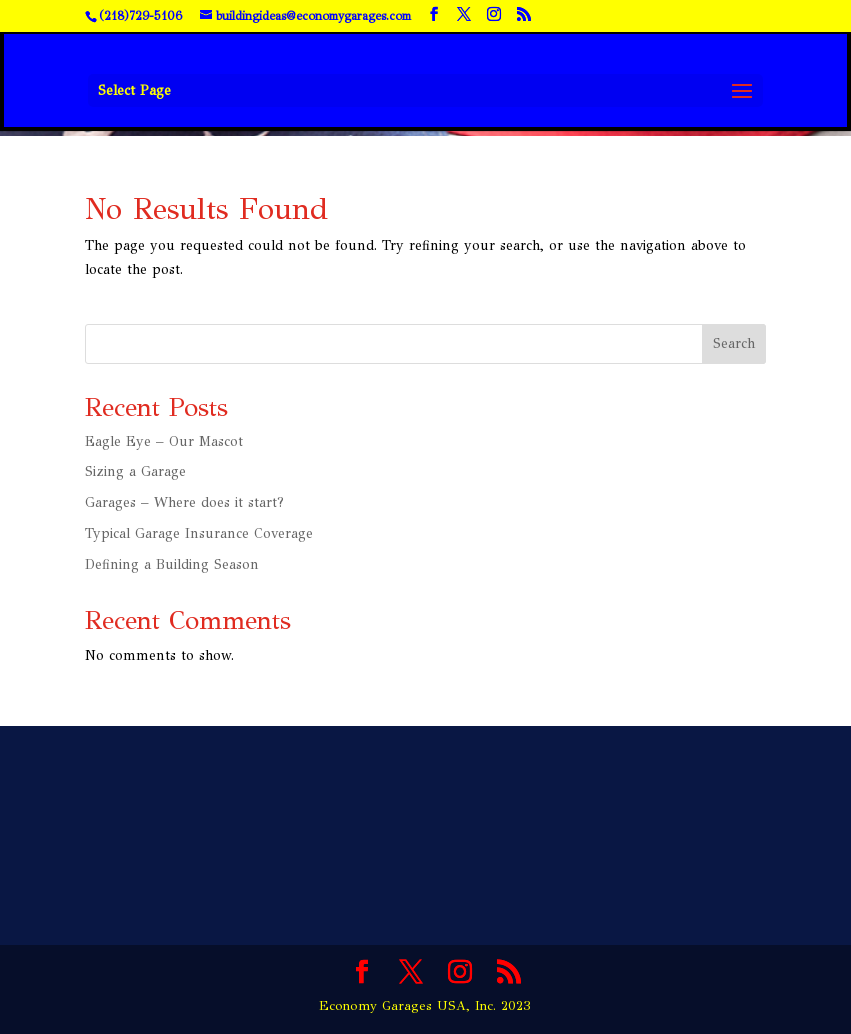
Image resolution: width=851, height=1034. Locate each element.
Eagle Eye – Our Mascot (164, 441)
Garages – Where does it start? (184, 502)
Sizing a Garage (135, 471)
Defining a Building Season (172, 564)
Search (734, 343)
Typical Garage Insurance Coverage (199, 533)
